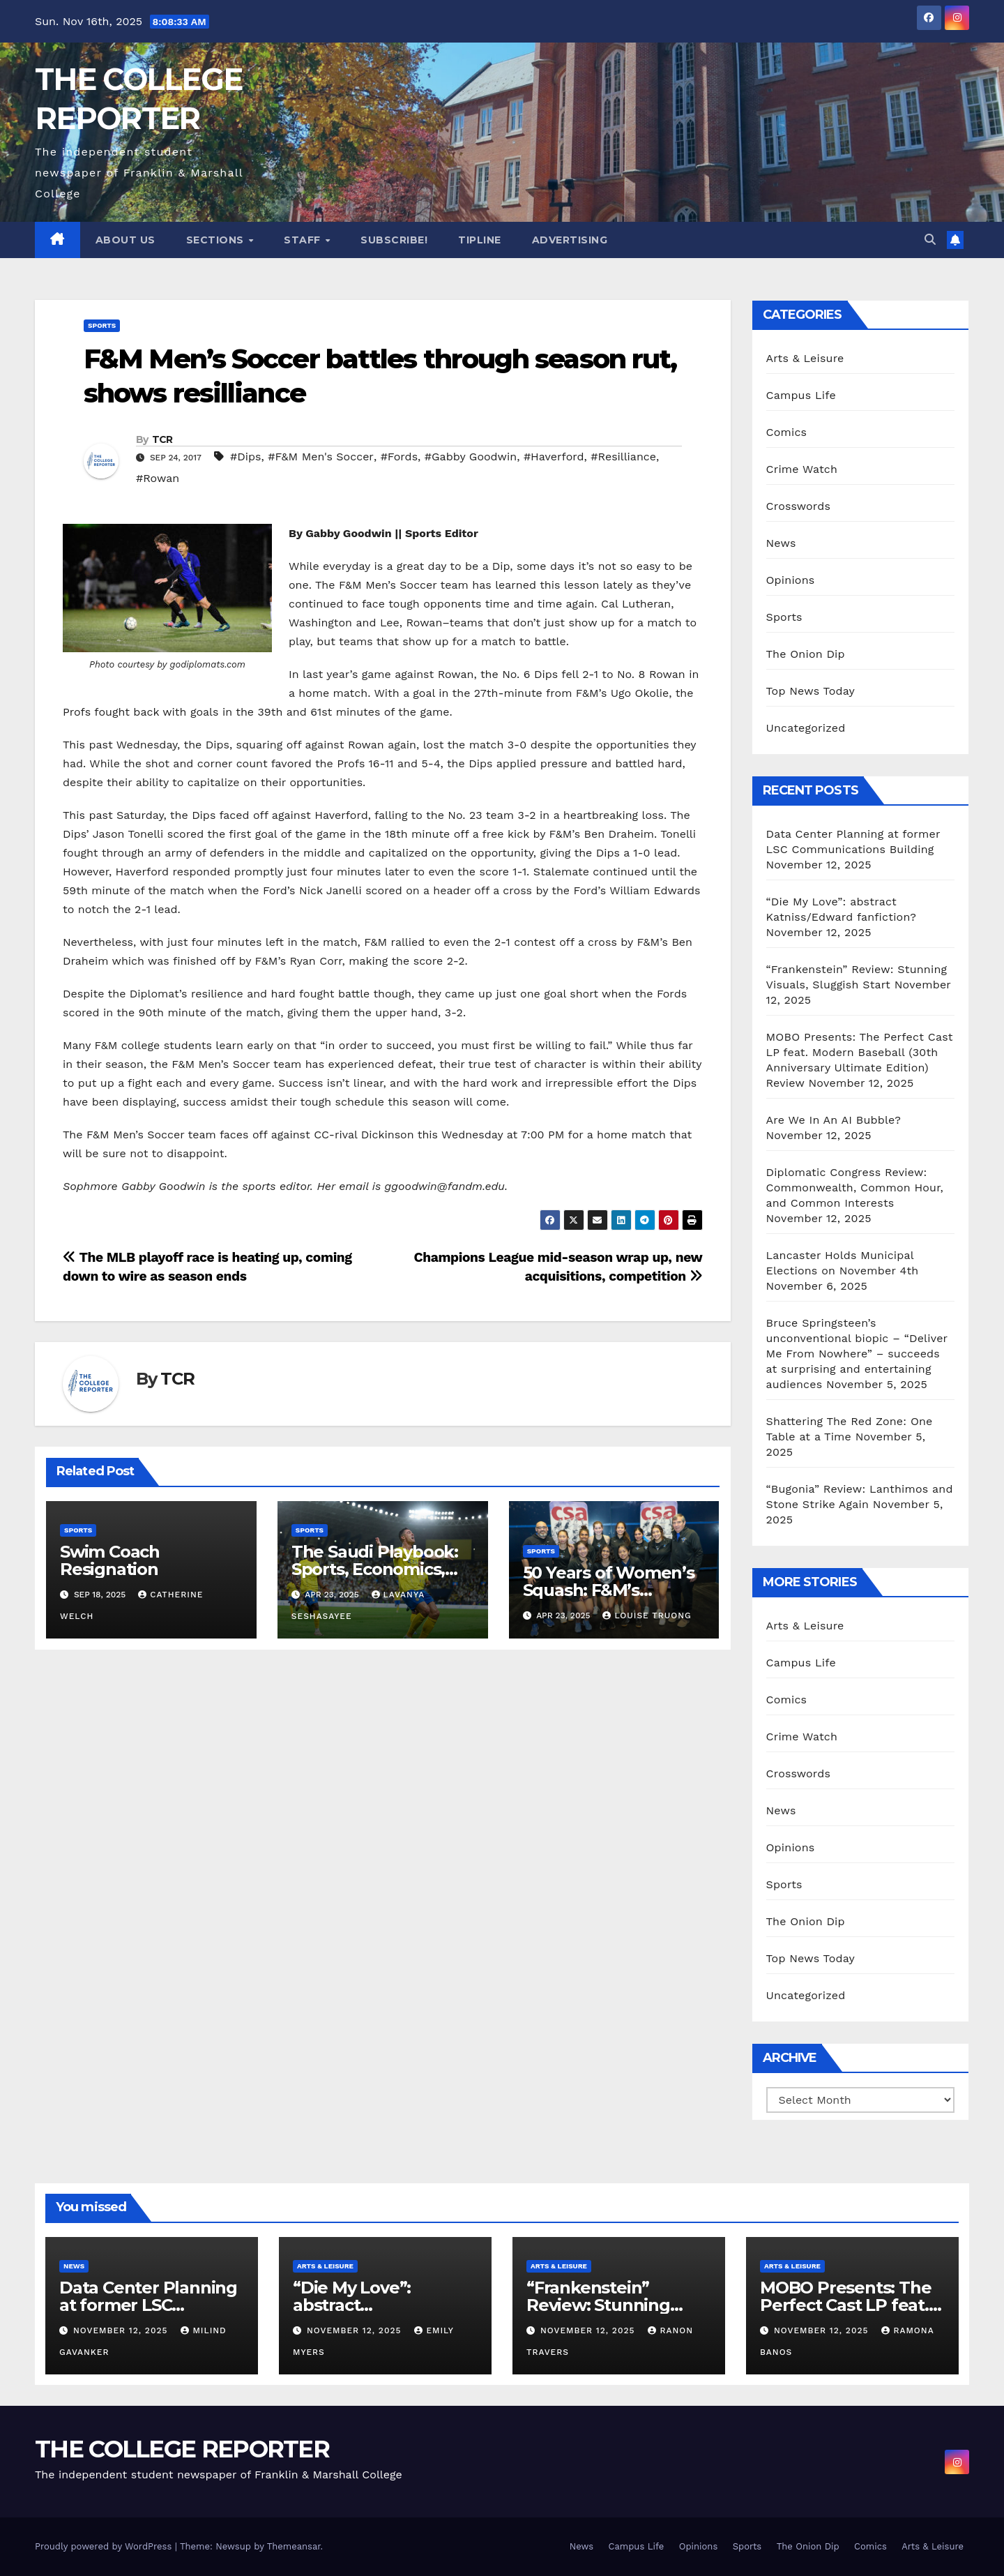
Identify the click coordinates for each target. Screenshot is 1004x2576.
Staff (304, 240)
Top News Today (810, 691)
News (781, 543)
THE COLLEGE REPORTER (182, 2449)
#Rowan (157, 478)
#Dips (245, 456)
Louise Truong (646, 1615)
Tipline (479, 240)
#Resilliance (623, 456)
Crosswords (798, 506)
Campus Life (801, 395)
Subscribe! (393, 240)
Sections (217, 240)
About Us (125, 240)
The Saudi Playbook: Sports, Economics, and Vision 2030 (374, 1569)
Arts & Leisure (805, 358)
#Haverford (554, 456)
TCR (162, 439)
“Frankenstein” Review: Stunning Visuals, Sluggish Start (616, 2305)
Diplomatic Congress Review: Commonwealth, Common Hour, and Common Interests (855, 1188)
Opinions (790, 580)
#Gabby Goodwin (471, 456)
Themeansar (294, 2546)
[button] (930, 239)
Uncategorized (806, 728)
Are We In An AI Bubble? (834, 1120)
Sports (102, 325)
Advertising (570, 240)
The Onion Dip (805, 654)
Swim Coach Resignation (110, 1560)
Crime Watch (802, 469)
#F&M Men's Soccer (321, 456)
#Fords (399, 456)
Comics (786, 432)
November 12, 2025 (122, 2330)
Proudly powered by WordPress (105, 2546)
